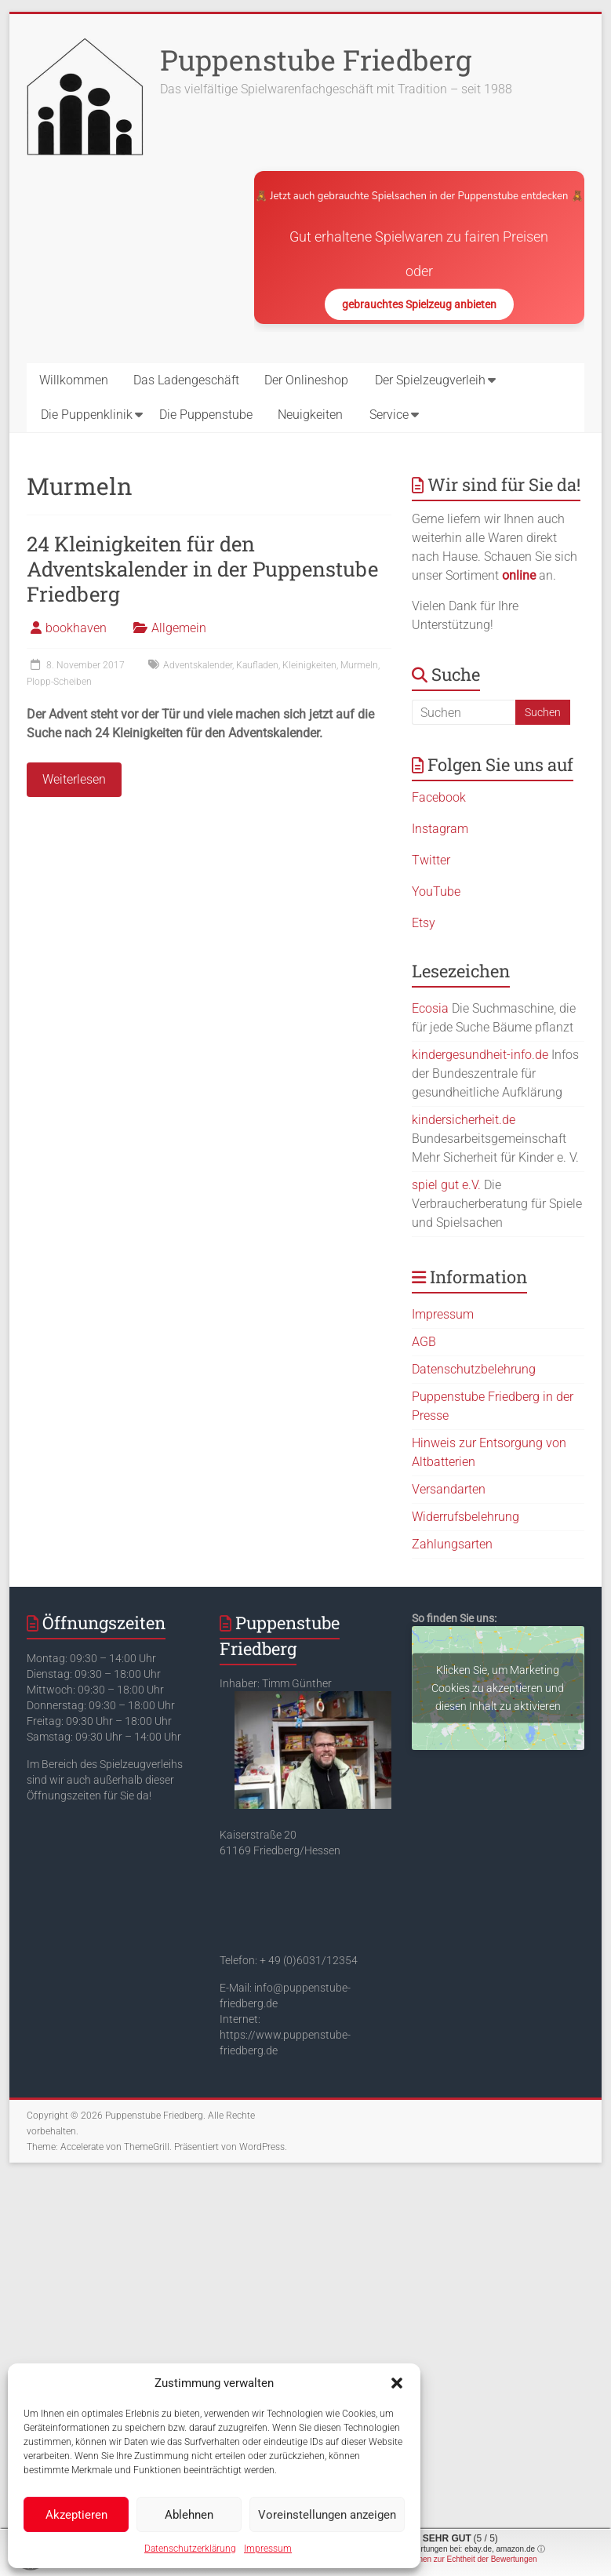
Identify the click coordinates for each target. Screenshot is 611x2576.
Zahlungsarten (452, 1544)
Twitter (431, 860)
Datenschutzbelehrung (474, 1369)
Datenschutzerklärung (190, 2548)
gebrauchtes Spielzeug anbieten (419, 304)
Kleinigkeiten (309, 665)
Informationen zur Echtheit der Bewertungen (460, 2559)
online (519, 575)
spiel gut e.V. (446, 1184)
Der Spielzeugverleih (430, 380)
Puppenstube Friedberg (315, 59)
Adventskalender (197, 665)
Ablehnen (189, 2515)
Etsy (423, 922)
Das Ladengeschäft (186, 380)
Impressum (268, 2548)
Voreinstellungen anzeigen (327, 2515)
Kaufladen (257, 665)
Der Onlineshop (306, 380)
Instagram (440, 828)
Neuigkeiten (310, 414)
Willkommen (73, 380)
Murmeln (359, 665)
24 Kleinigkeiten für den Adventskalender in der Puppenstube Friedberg (202, 568)
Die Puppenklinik (87, 414)
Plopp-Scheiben (59, 681)
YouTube (436, 891)
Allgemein (178, 627)
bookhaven (76, 627)
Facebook (439, 797)
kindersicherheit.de (463, 1119)
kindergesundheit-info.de (480, 1054)
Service (389, 414)
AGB (424, 1341)
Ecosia (430, 1008)
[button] (397, 2383)
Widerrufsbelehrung (465, 1516)
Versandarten (449, 1489)
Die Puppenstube (206, 414)
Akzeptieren (76, 2515)
